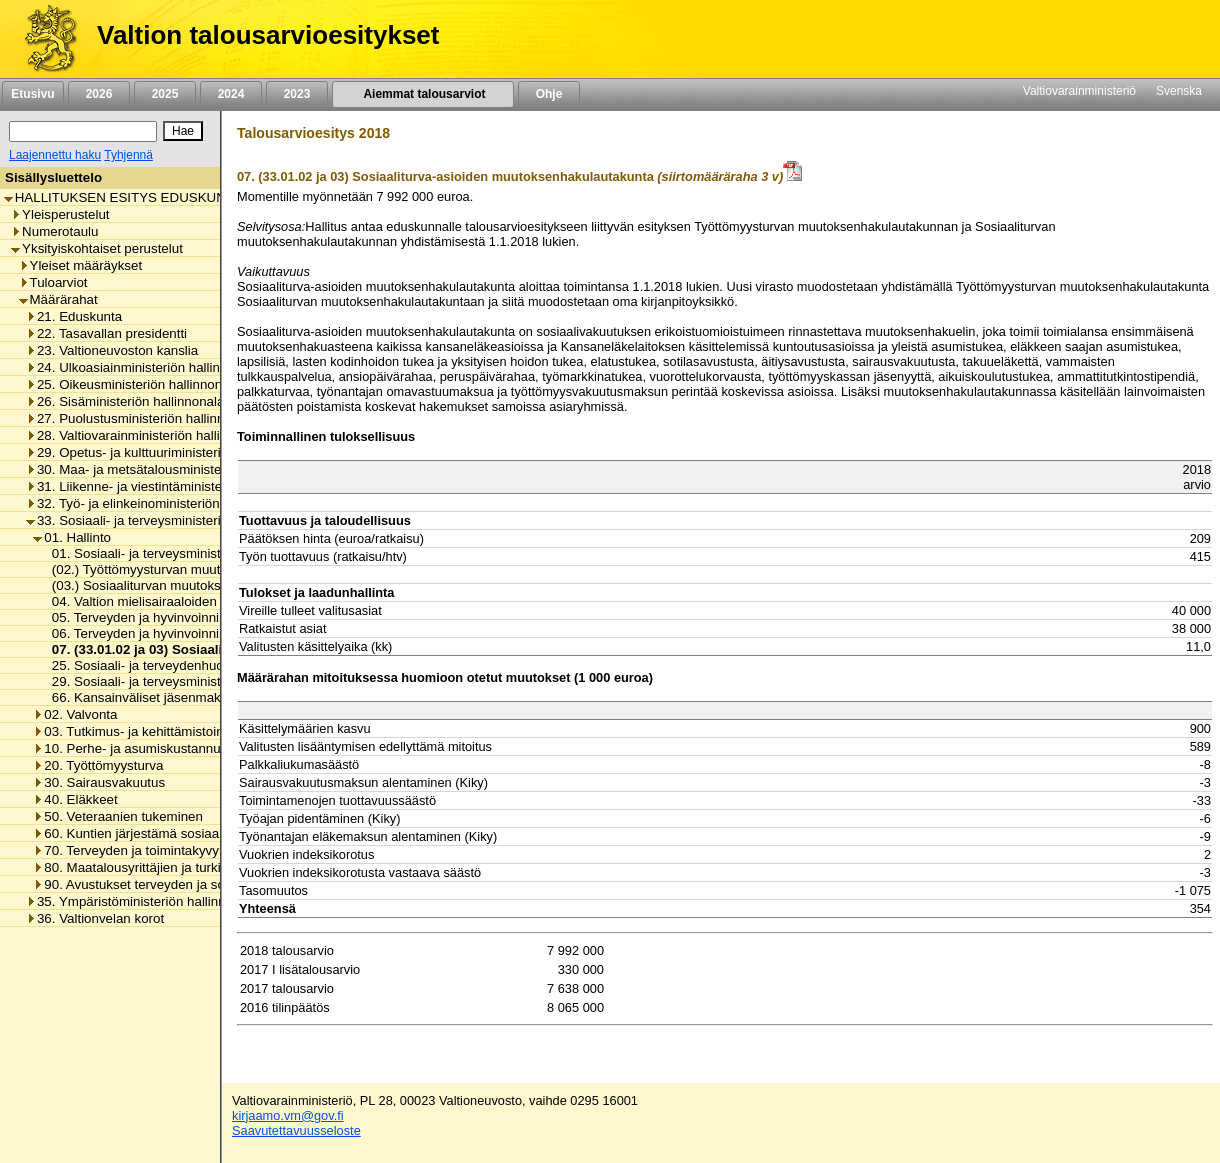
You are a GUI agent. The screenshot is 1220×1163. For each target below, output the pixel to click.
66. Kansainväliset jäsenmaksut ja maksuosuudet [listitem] (192, 697)
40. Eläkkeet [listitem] (75, 799)
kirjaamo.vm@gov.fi (288, 1115)
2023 (297, 94)
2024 (231, 94)
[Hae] (183, 131)
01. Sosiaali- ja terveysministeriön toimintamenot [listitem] (189, 553)
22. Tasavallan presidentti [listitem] (106, 333)
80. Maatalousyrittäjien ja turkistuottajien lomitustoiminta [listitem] (203, 867)
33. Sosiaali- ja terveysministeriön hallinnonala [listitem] (168, 520)
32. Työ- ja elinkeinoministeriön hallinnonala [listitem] (160, 503)
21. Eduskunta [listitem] (74, 316)
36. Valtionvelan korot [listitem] (95, 918)
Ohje (549, 94)
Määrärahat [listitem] (58, 299)
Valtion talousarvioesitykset (268, 35)
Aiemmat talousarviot (423, 94)
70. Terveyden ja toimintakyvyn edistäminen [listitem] (167, 850)
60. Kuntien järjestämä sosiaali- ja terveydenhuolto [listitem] (187, 833)
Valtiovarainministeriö (1079, 91)
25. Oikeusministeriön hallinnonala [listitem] (133, 384)
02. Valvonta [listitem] (75, 714)
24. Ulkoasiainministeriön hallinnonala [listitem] (143, 367)
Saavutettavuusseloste (296, 1130)
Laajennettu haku (55, 155)
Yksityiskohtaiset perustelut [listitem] (97, 248)
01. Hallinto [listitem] (72, 537)
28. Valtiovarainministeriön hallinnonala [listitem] (146, 435)
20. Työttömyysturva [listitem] (98, 765)
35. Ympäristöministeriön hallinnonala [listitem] (142, 901)
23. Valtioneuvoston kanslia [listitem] (112, 350)
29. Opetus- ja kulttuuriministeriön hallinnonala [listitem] (168, 452)
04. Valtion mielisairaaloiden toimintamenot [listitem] (173, 601)
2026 (99, 94)
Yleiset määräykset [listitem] (81, 265)
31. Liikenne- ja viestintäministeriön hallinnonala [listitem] (172, 486)
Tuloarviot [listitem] (53, 282)
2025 (165, 94)
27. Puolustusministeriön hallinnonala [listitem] (141, 418)
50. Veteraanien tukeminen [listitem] (118, 816)
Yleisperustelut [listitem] (60, 214)
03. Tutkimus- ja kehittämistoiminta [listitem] (140, 731)
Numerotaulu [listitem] (54, 231)
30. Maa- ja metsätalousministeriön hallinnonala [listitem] (172, 469)
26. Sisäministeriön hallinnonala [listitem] (125, 401)
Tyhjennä (128, 155)
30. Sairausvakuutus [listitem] (99, 782)
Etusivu (32, 94)
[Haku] (83, 131)
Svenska (1179, 91)
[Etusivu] (43, 39)
